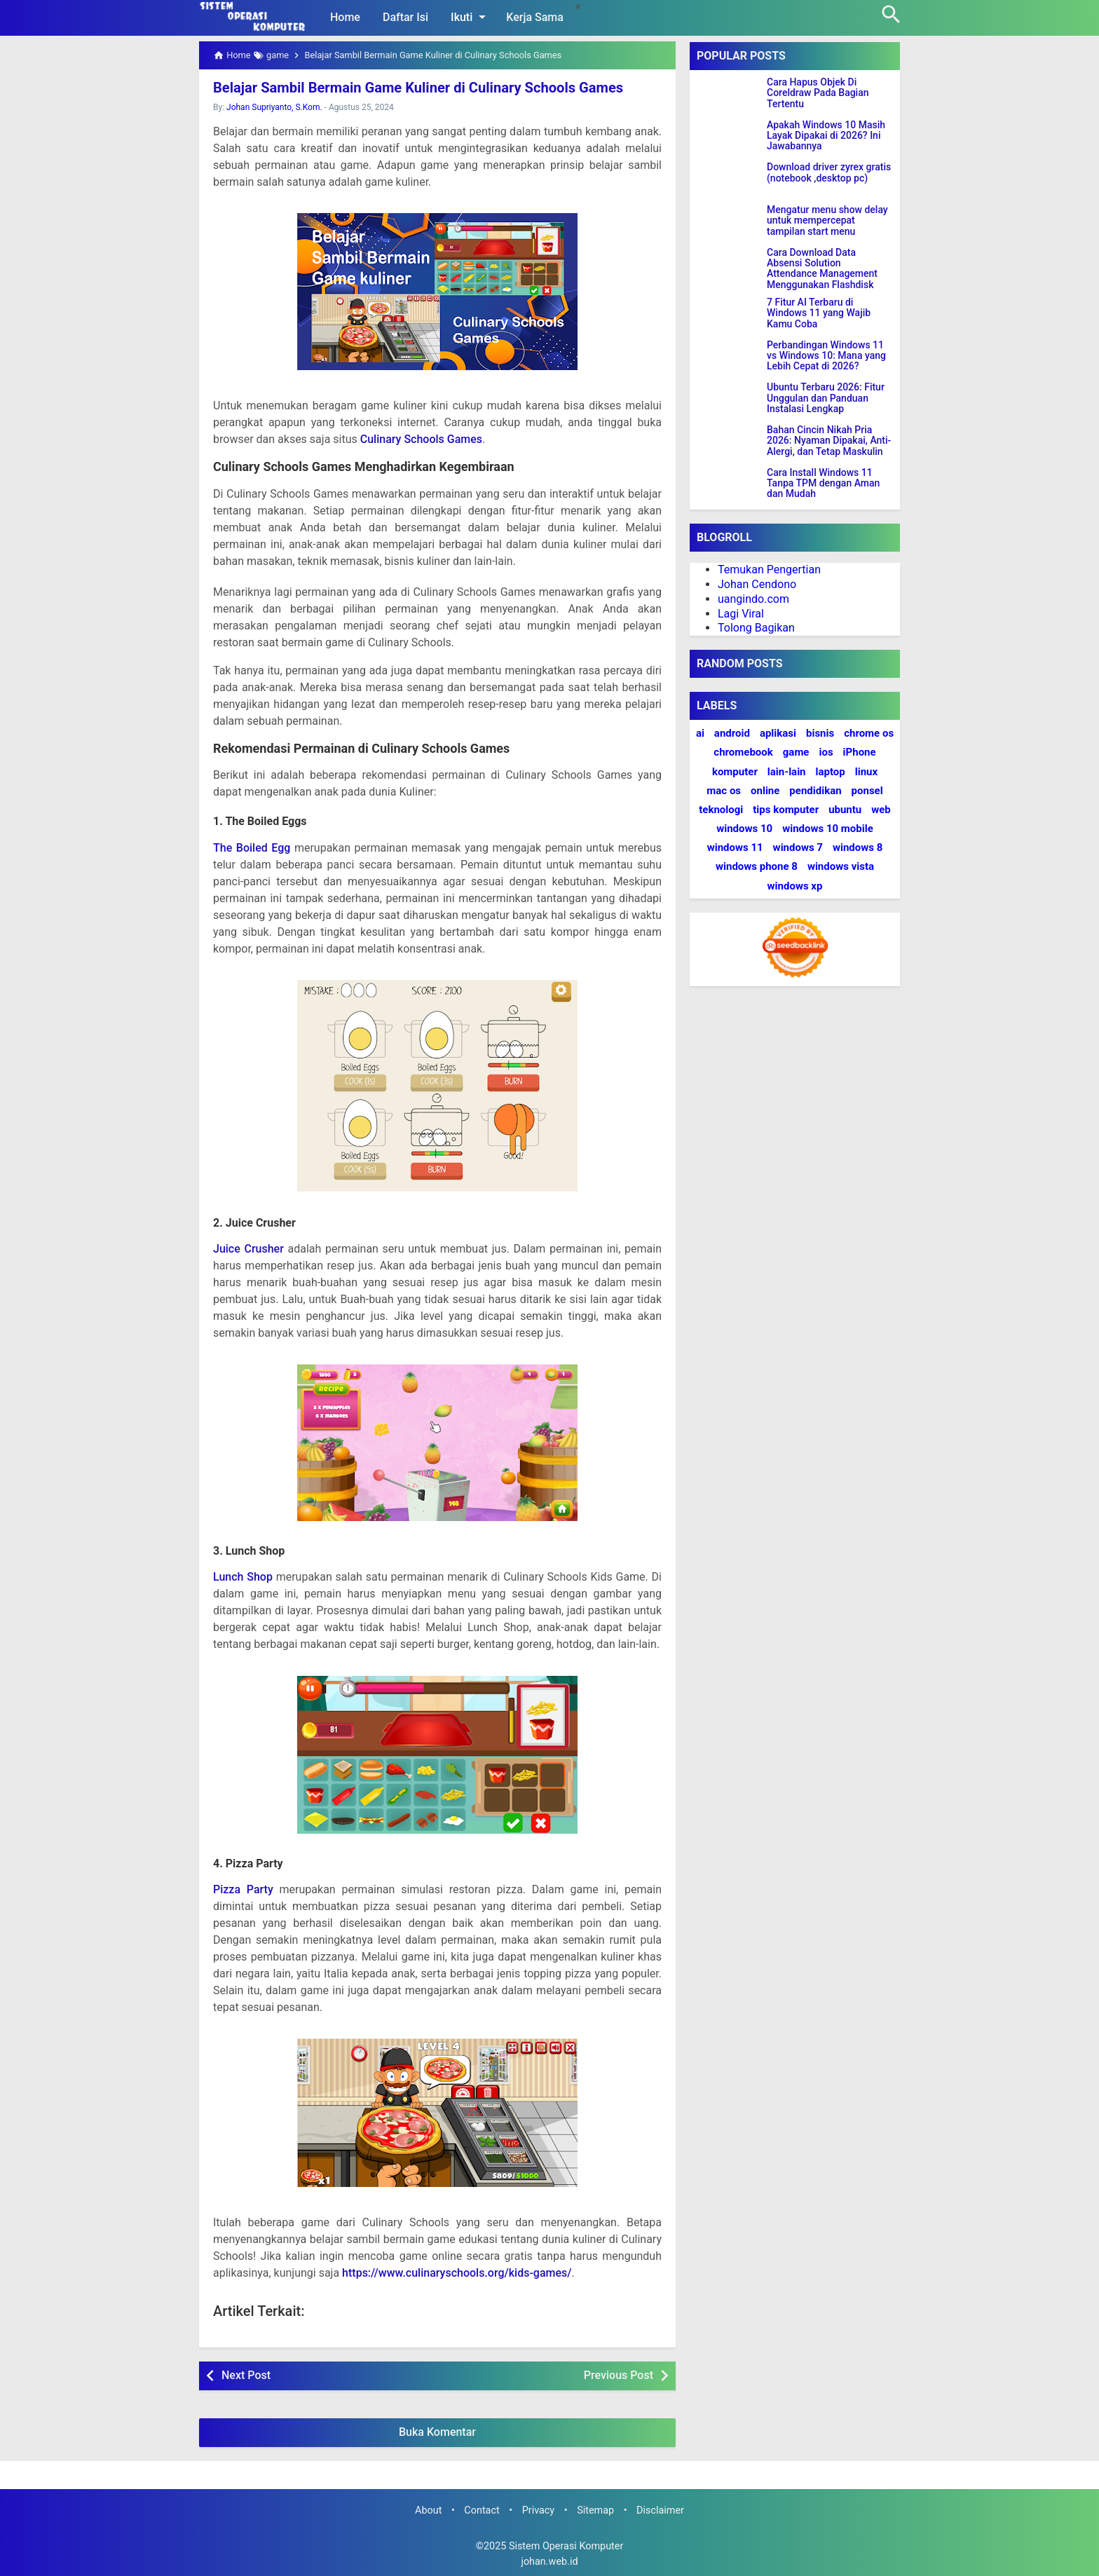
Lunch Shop (243, 1576)
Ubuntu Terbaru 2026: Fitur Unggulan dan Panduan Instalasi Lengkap (826, 398)
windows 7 (798, 847)
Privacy (538, 2510)
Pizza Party (243, 1889)
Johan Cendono (757, 584)
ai (700, 733)
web (881, 809)
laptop (830, 771)
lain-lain (786, 771)
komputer (735, 771)
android (732, 733)
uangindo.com (753, 599)
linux (866, 771)
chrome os (869, 733)
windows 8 (857, 847)
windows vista (840, 866)
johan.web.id (549, 2562)
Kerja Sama (535, 17)
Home (345, 17)
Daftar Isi (405, 17)
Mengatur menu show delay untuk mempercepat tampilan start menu (827, 221)
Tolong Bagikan (756, 627)
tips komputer (786, 809)
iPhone (859, 752)
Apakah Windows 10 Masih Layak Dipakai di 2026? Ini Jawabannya (826, 136)
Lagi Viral (741, 613)
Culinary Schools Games (421, 439)
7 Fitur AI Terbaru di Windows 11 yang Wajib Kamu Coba (819, 313)
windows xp (795, 886)
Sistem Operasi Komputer (566, 2546)
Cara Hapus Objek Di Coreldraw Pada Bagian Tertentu (818, 93)
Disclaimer (660, 2510)
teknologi (721, 809)
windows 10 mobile (827, 828)
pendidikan (815, 790)
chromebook (743, 752)
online (765, 790)
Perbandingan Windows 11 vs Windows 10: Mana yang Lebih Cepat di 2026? (826, 356)
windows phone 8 (757, 866)
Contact (481, 2510)
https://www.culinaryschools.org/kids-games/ (456, 2272)
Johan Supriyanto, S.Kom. (274, 107)
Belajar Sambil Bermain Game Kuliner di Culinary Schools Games (417, 87)
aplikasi (778, 733)
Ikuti (471, 16)
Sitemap (595, 2510)
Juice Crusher (248, 1248)
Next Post (246, 2375)
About (428, 2510)
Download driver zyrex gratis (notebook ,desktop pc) (829, 172)
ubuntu (844, 809)
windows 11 (735, 847)
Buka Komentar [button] (437, 2432)
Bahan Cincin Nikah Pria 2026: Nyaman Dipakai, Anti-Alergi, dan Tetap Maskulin (829, 441)
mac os (723, 790)
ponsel (867, 790)
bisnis (820, 733)
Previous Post (618, 2375)
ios (826, 752)
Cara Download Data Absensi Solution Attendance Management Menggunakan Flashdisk (822, 268)
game (796, 752)
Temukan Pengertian (769, 569)
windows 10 (744, 828)
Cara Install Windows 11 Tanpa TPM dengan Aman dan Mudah (823, 484)
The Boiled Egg (251, 847)
